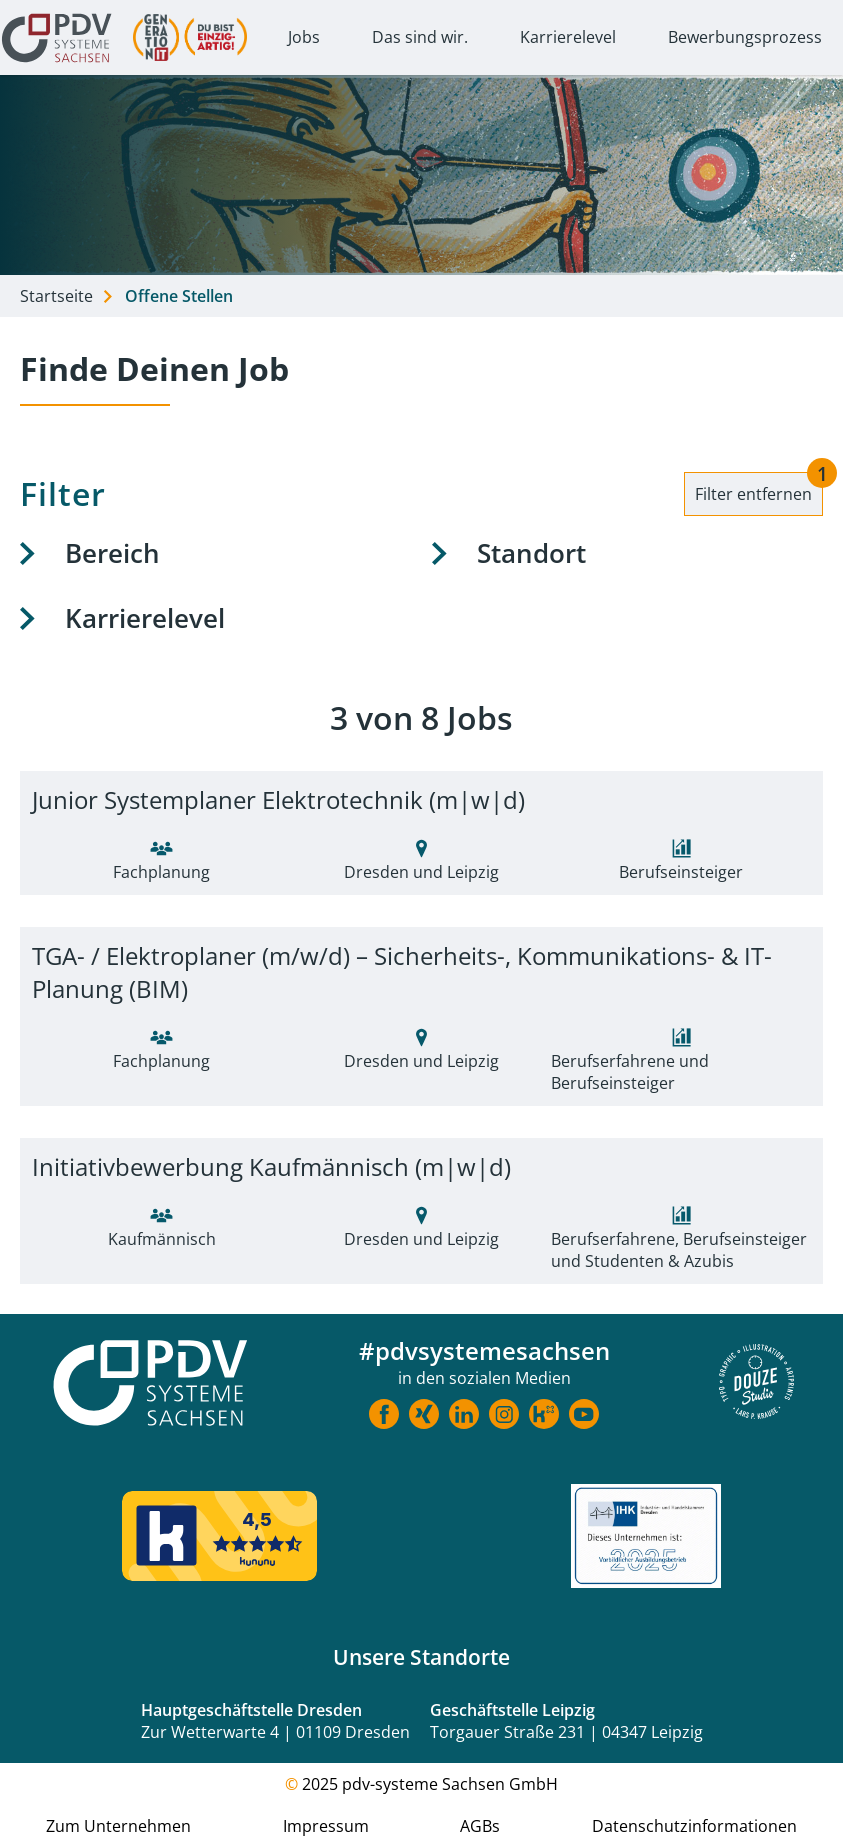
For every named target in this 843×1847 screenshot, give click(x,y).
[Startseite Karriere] (150, 1384)
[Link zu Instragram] (504, 1416)
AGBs (480, 1826)
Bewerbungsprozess (745, 37)
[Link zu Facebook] (384, 1416)
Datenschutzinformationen (694, 1826)
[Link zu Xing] (424, 1416)
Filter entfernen (759, 488)
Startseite (56, 296)
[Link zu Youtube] (584, 1416)
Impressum (326, 1826)
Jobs (304, 37)
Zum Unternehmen (118, 1826)
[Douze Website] (756, 1384)
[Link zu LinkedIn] (464, 1416)
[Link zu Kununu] (544, 1416)
